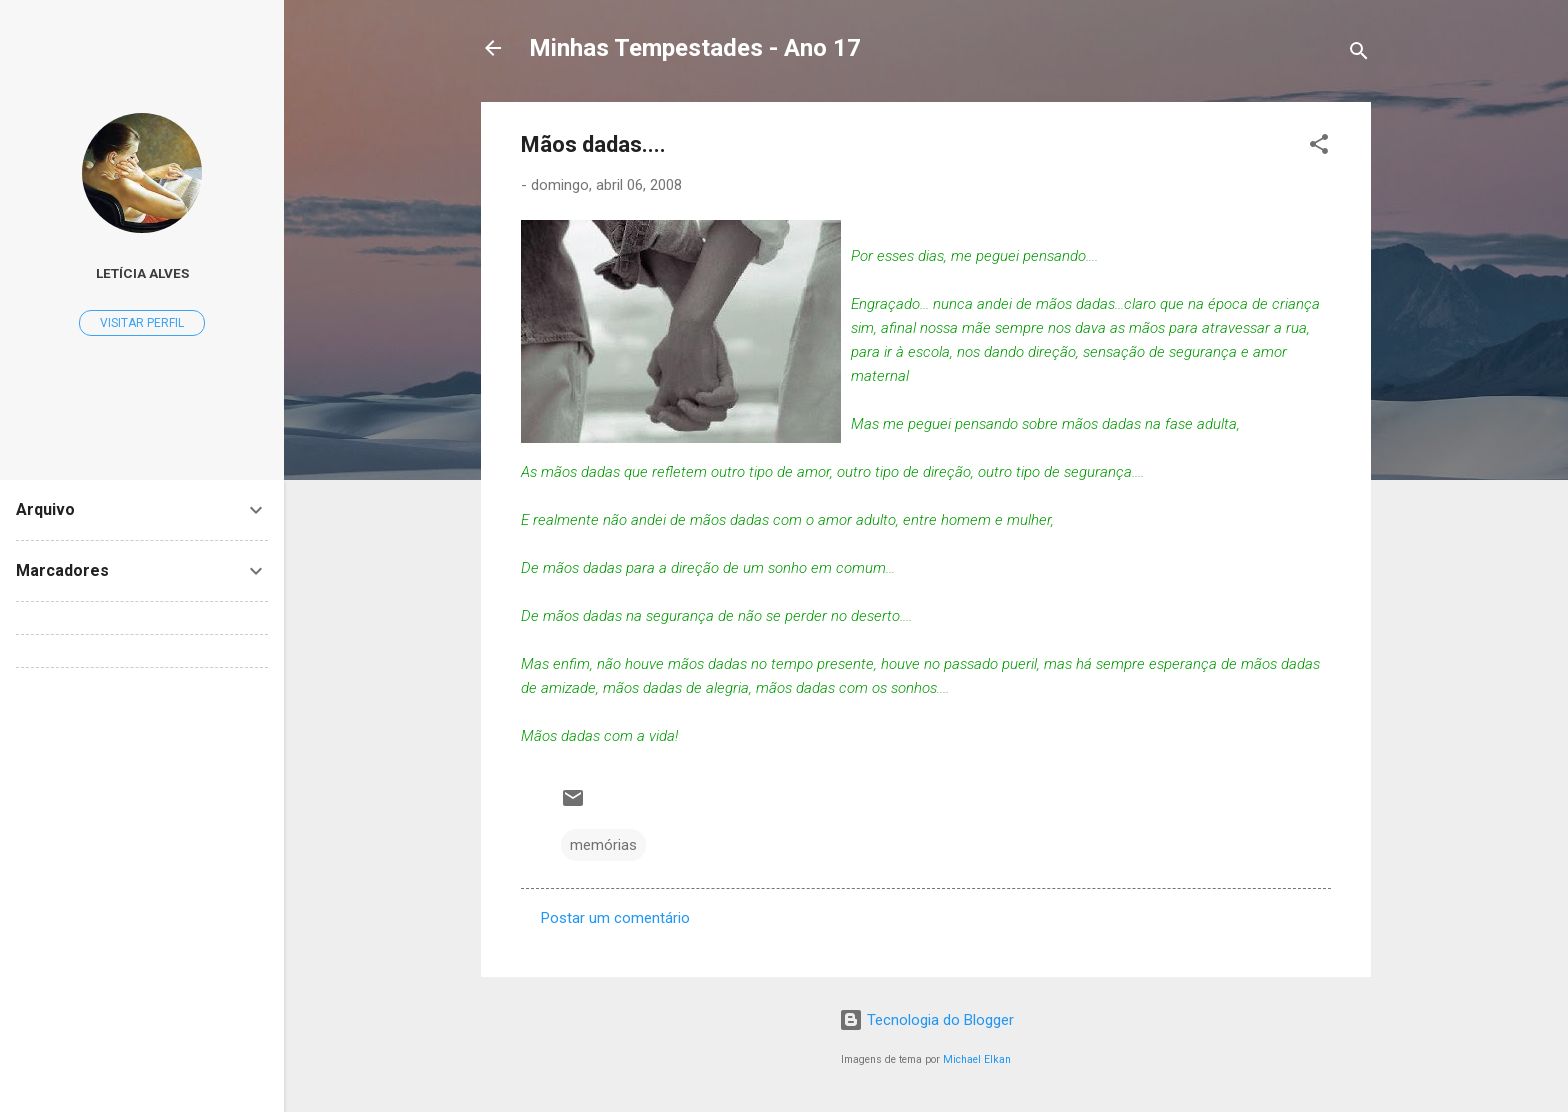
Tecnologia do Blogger (926, 1020)
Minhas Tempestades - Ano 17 (695, 48)
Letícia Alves (142, 273)
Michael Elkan (977, 1059)
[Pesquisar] (1359, 54)
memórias (603, 845)
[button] (1319, 147)
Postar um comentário (615, 918)
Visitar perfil (142, 323)
